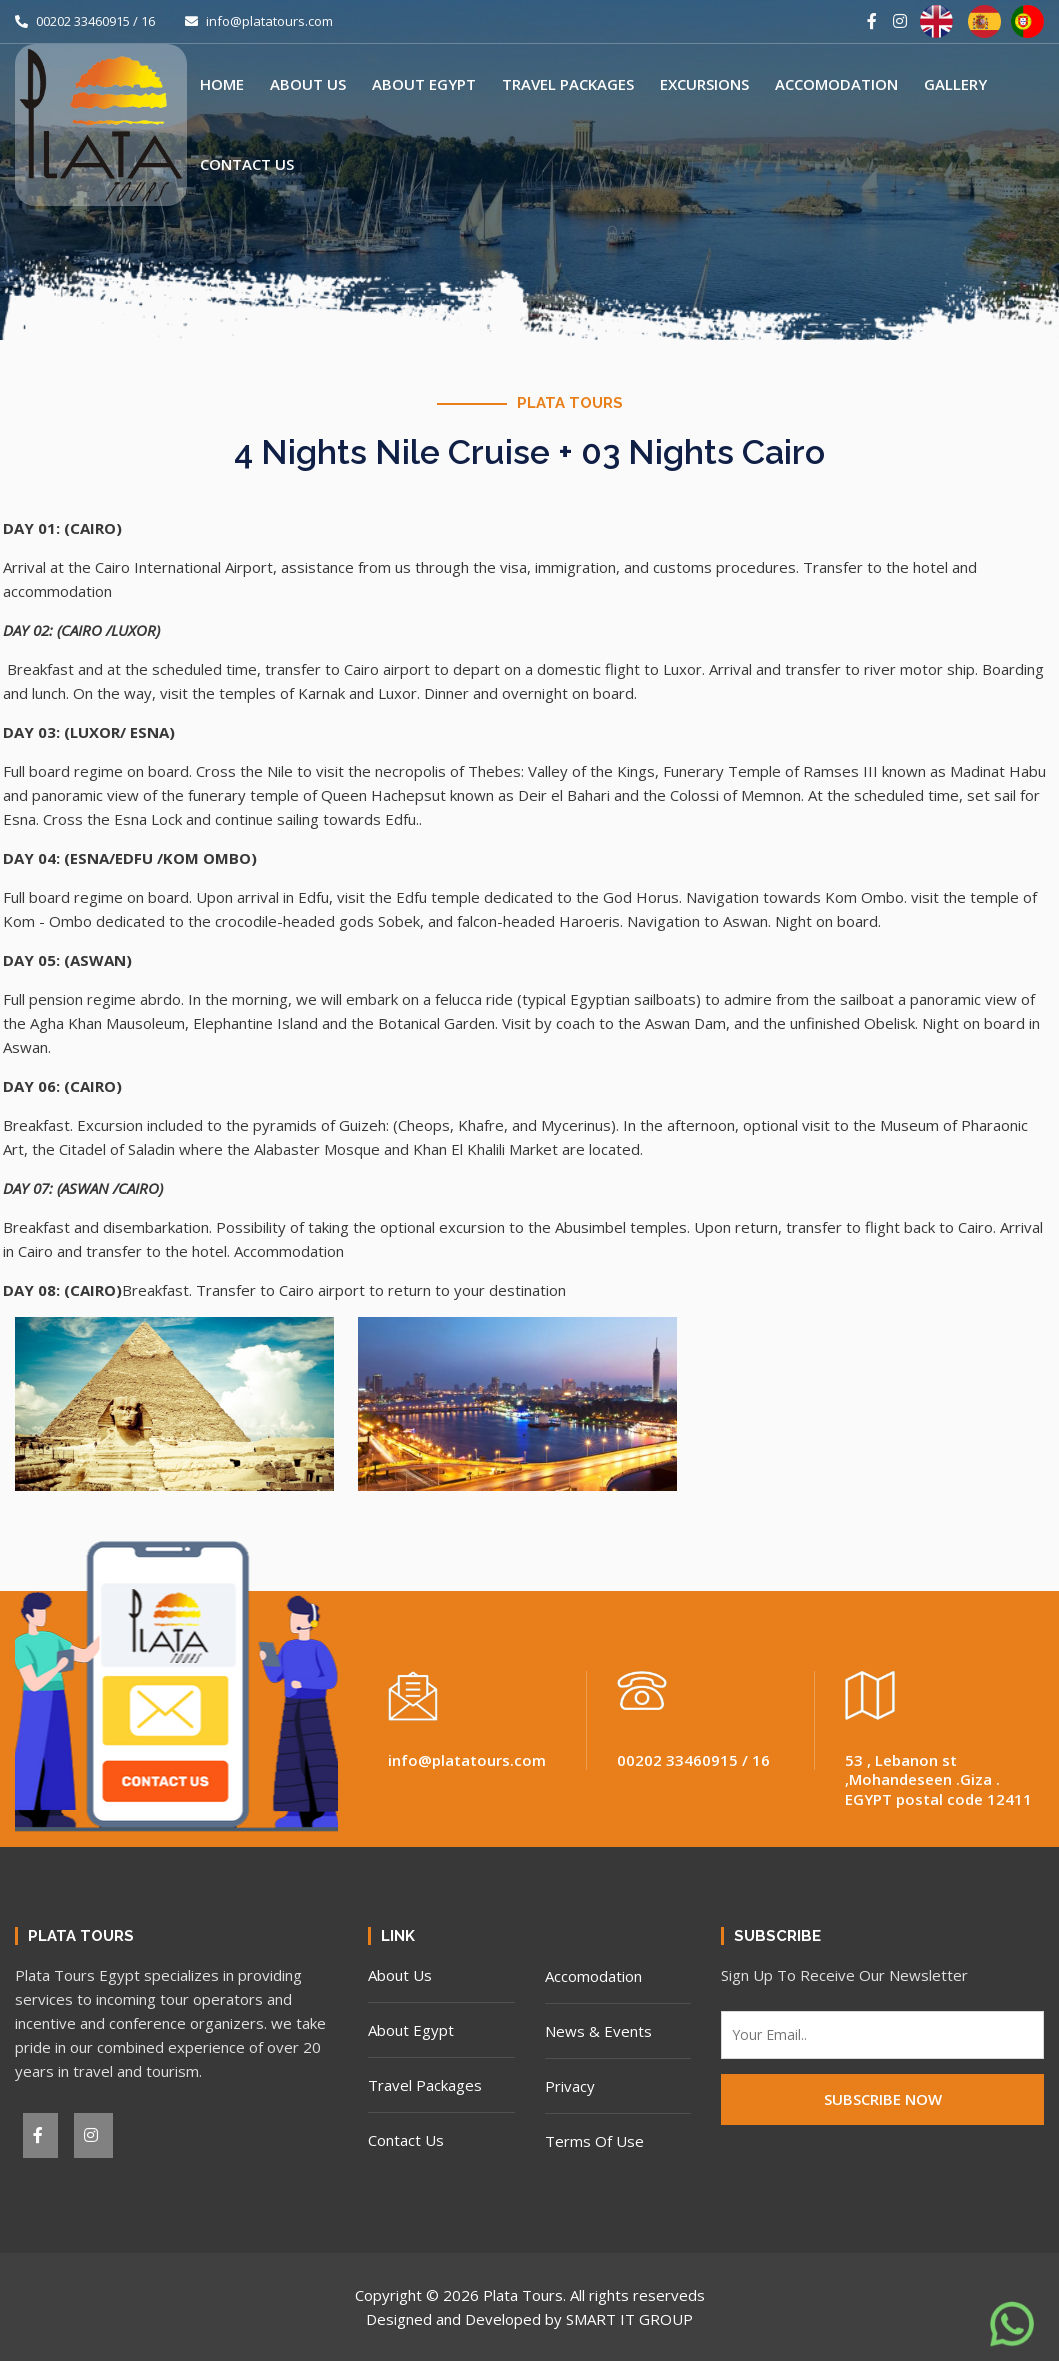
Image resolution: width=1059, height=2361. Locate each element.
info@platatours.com (259, 21)
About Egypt (424, 84)
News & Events (598, 2031)
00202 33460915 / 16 (85, 21)
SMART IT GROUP (629, 2319)
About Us (308, 84)
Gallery (955, 84)
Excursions (704, 84)
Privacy (570, 2086)
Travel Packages (568, 84)
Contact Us (247, 164)
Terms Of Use (594, 2141)
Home (222, 84)
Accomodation (836, 84)
